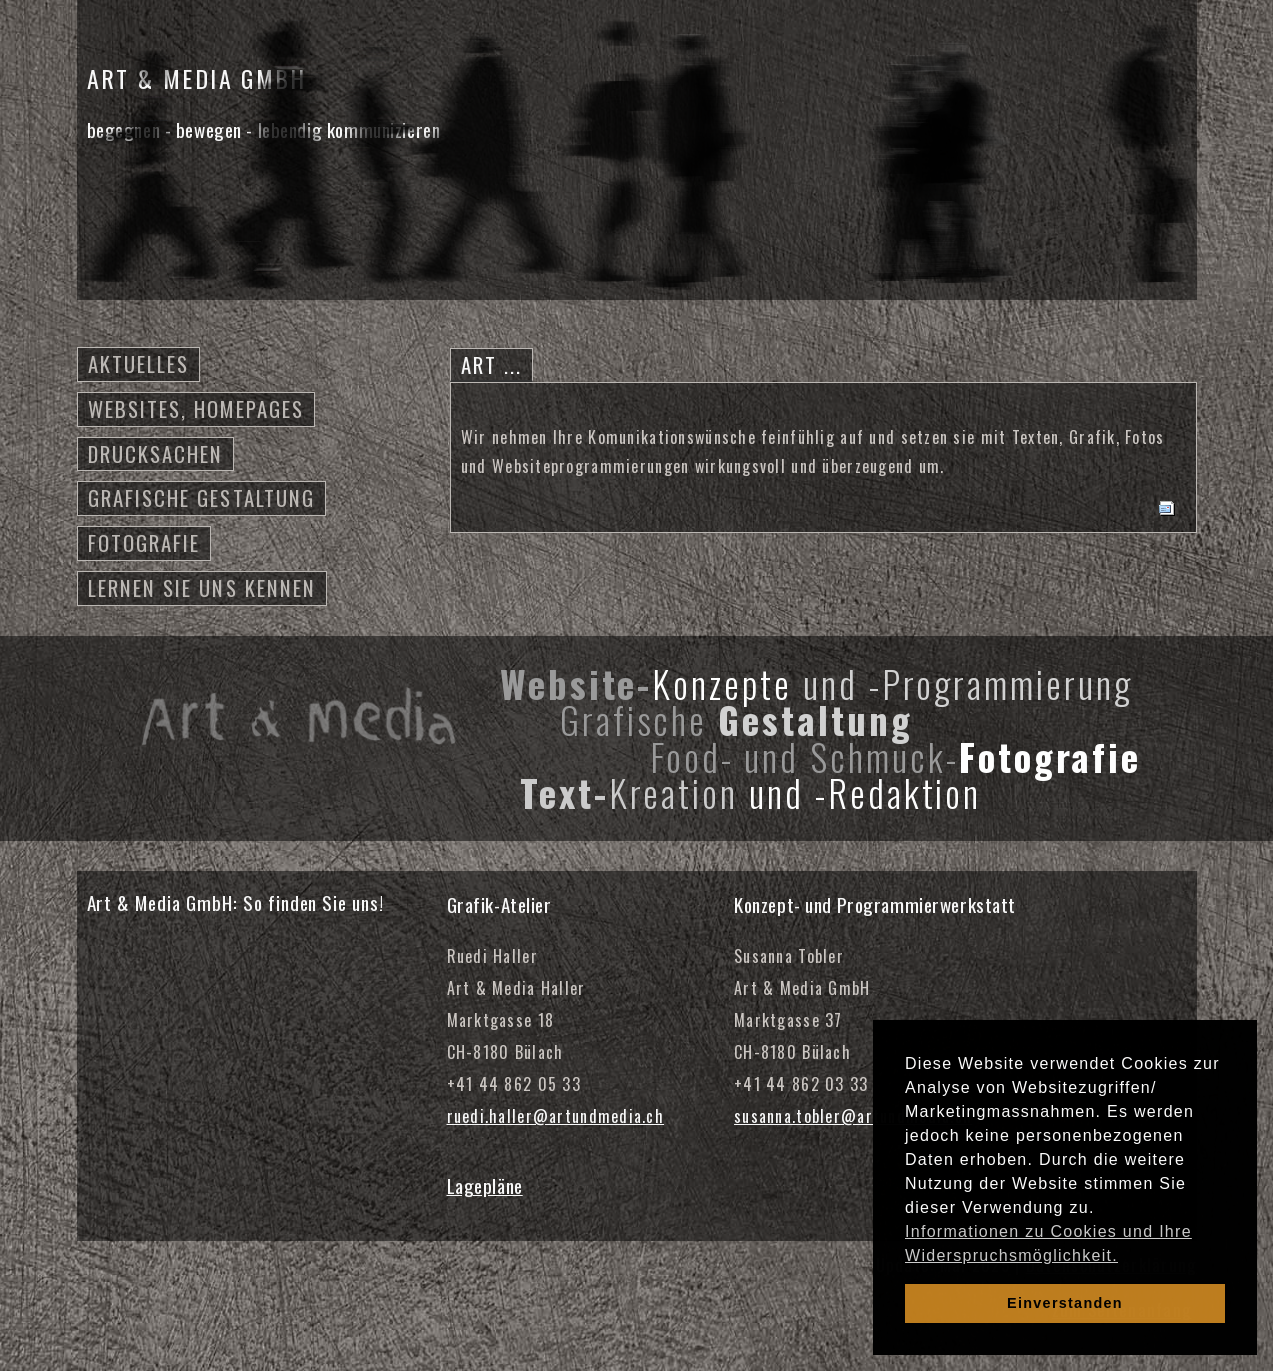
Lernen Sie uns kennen (202, 587)
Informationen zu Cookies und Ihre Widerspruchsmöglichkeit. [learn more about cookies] (1048, 1243)
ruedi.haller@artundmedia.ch (556, 1116)
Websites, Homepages (196, 408)
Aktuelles (139, 363)
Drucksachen (156, 453)
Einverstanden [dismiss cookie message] (1065, 1303)
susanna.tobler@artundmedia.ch (853, 1116)
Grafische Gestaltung (202, 497)
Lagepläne (485, 1185)
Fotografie (144, 542)
